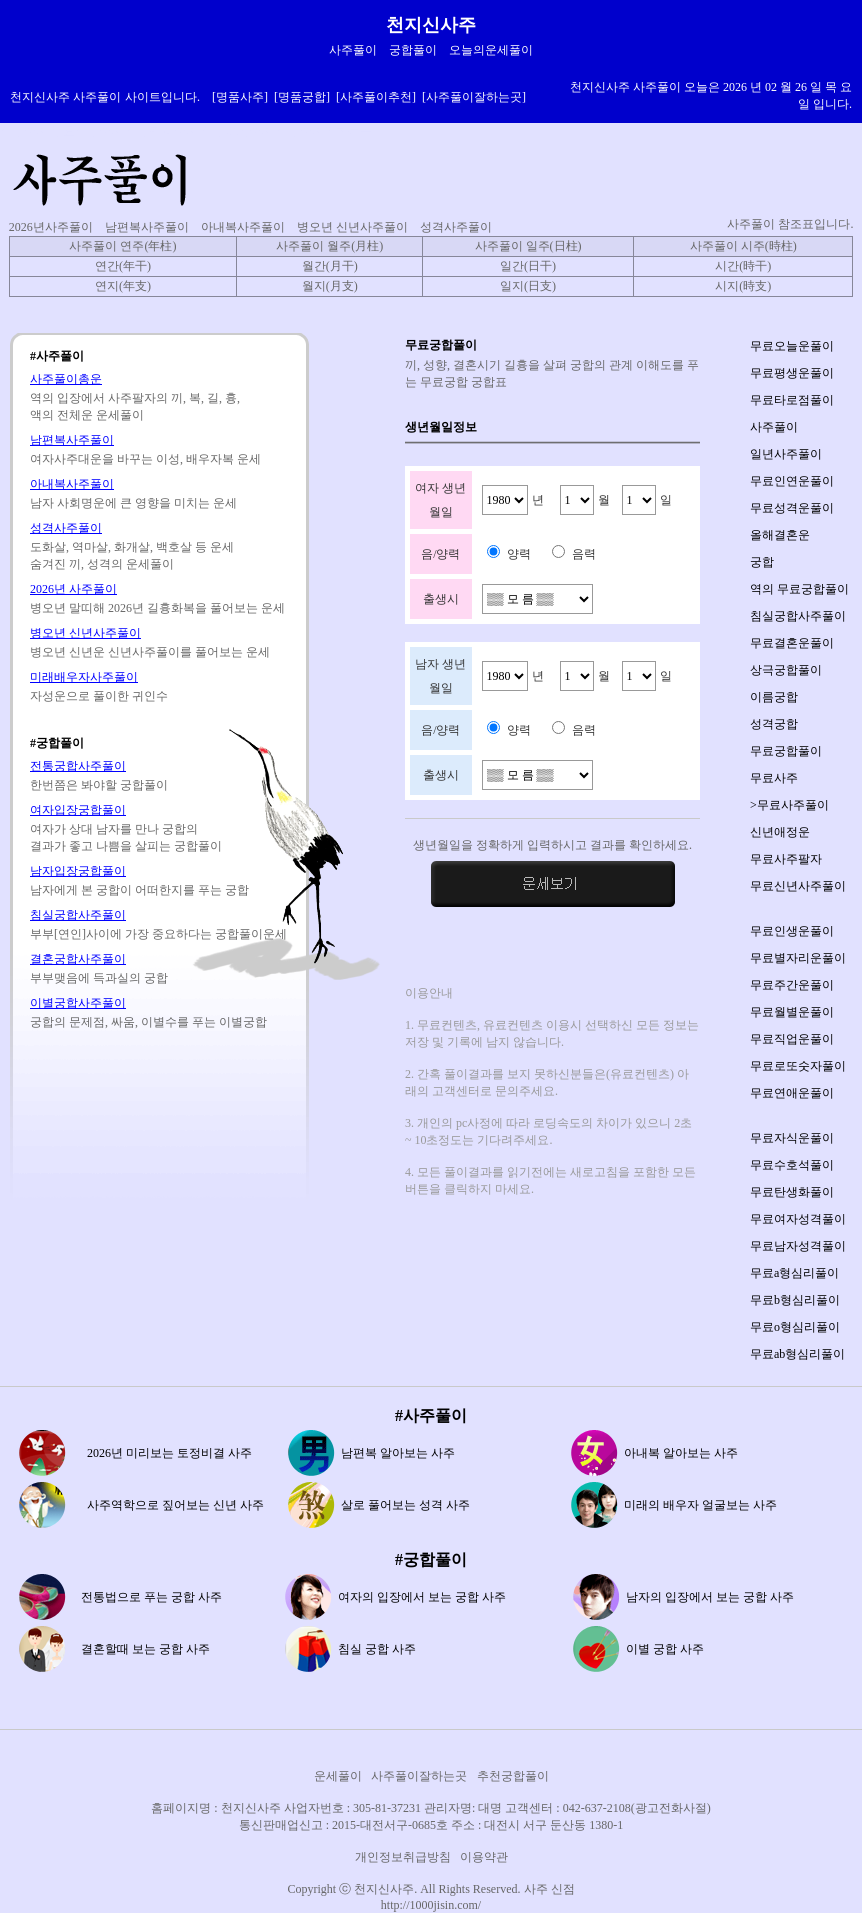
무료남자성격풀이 (798, 1246)
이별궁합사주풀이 (78, 1003)
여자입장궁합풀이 (78, 810)
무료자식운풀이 (792, 1138)
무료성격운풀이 (792, 508)
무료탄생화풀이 (792, 1192)
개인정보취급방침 (403, 1857)
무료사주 (774, 778)
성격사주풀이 (456, 227)
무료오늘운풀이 (792, 346)
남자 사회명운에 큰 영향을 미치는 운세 (133, 503)
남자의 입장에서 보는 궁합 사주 (710, 1597)
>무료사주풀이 (789, 805)
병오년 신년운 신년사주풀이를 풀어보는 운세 (150, 652)
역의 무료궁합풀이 (799, 589)
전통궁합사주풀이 (78, 766)
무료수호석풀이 (792, 1165)
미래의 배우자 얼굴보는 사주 (700, 1505)
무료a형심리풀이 (794, 1273)
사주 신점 (549, 1889)
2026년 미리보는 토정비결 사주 (169, 1453)
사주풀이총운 (66, 379)
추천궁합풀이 (513, 1776)
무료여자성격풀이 (798, 1219)
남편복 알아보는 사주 (398, 1453)
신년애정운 (780, 832)
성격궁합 (774, 724)
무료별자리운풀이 (798, 958)
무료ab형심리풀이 (797, 1354)
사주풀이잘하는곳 (419, 1776)
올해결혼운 (780, 535)
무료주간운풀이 (792, 985)
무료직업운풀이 (792, 1039)
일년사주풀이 (786, 454)
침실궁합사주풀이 (78, 915)
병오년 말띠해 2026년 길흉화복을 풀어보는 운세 (157, 608)
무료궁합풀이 (786, 751)
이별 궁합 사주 (665, 1649)
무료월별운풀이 (792, 1012)
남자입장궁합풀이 (78, 871)
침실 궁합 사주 (377, 1649)
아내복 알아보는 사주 (681, 1453)
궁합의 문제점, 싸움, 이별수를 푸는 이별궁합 (148, 1022)
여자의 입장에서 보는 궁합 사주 (422, 1597)
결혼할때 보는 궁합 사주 (145, 1649)
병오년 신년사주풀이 (352, 227)
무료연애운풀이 (792, 1093)
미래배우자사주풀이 (84, 677)
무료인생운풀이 (792, 931)
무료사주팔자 (786, 859)
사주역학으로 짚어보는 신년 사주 (175, 1505)
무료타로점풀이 (792, 400)
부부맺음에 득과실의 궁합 (99, 978)
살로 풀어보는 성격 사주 (405, 1505)
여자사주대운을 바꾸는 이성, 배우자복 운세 (145, 459)
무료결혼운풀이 (792, 643)
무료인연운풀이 (792, 481)
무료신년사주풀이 (798, 886)
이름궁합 (774, 697)
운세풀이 (338, 1776)
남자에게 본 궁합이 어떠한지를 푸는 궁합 (139, 890)
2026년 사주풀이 (73, 589)
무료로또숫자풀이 (798, 1066)
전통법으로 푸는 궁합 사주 (151, 1597)
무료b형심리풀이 (795, 1300)
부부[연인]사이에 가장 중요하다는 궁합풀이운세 (158, 934)
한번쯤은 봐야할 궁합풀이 (99, 785)
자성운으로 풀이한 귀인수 (99, 696)
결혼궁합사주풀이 (78, 959)
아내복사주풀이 (243, 227)
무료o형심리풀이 (795, 1327)
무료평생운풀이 (792, 373)
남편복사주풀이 (147, 227)
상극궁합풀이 (786, 670)
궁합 (762, 562)
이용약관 (484, 1857)
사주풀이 (774, 427)
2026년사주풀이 (51, 227)
